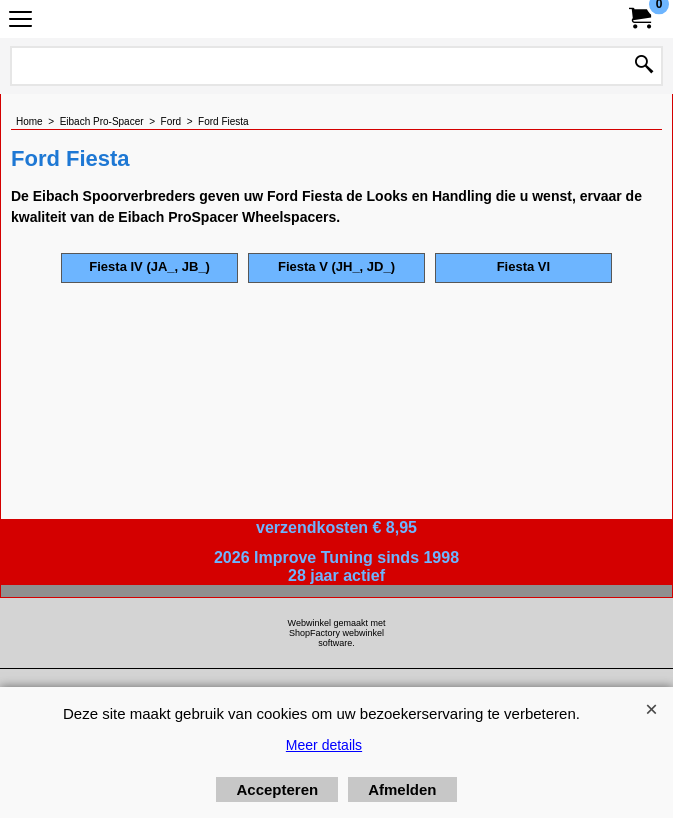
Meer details (324, 745)
